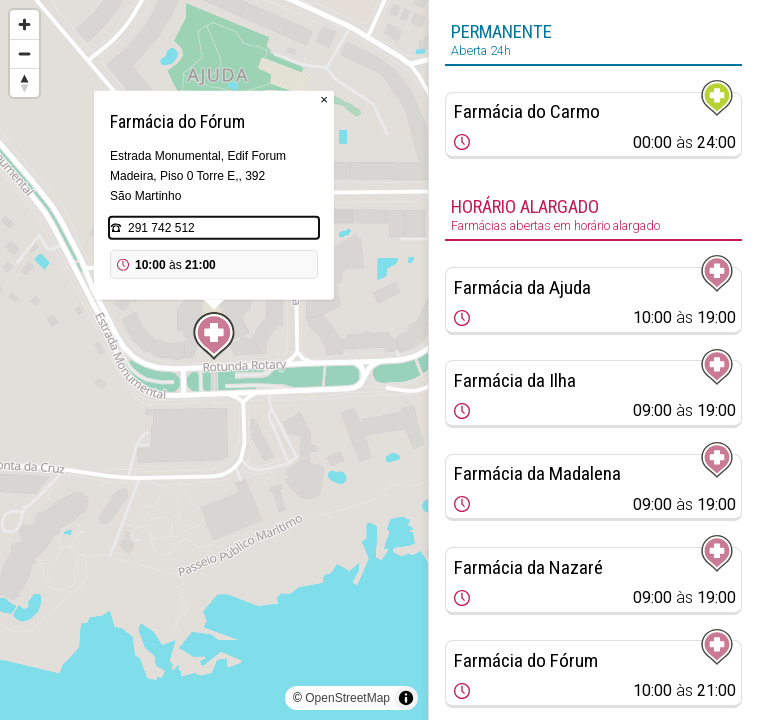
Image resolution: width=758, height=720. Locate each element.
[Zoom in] (24, 24)
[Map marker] (214, 336)
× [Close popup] (324, 99)
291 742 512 (161, 228)
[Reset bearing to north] (24, 82)
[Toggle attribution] (406, 698)
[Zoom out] (24, 53)
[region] (214, 360)
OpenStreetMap (347, 698)
